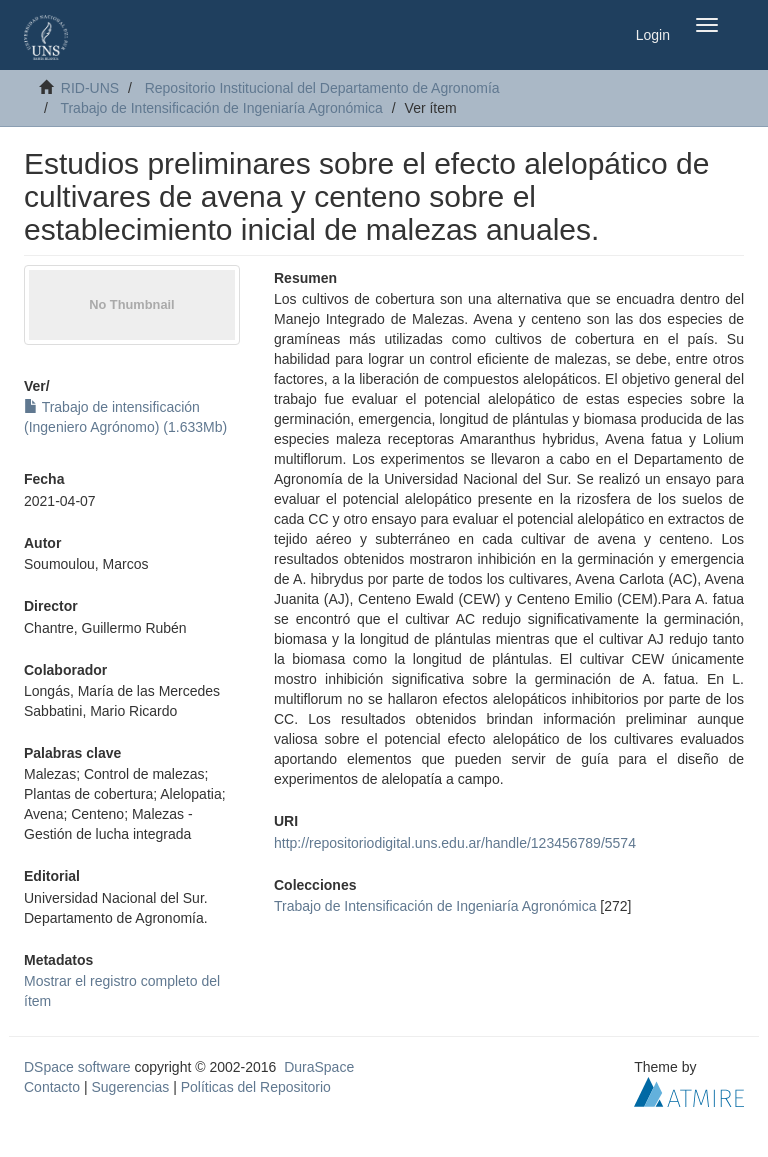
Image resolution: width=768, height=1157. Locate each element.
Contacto (52, 1087)
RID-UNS (90, 88)
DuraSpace (319, 1067)
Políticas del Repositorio (256, 1087)
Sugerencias (130, 1087)
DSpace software (77, 1067)
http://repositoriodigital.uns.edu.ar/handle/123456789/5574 (455, 843)
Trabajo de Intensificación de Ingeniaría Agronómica (221, 108)
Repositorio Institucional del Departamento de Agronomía (322, 88)
